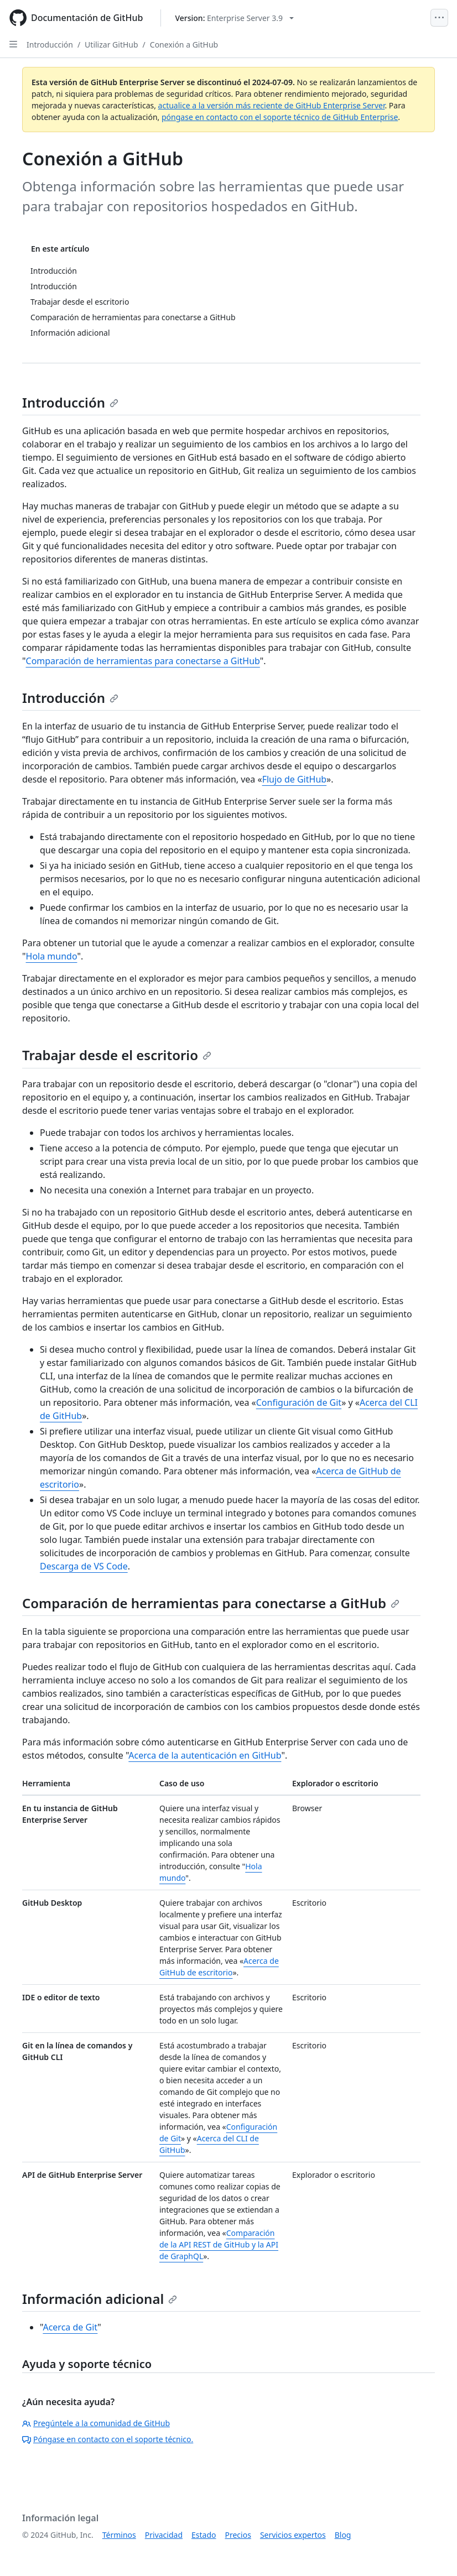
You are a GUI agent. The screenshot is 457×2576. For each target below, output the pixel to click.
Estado (203, 2535)
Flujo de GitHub (294, 779)
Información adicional (99, 2299)
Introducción (50, 44)
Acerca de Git (70, 2327)
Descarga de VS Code (84, 1566)
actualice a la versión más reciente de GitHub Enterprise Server (271, 105)
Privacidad (164, 2535)
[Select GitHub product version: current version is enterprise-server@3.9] (234, 18)
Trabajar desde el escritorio (116, 1055)
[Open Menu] (439, 18)
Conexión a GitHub (184, 44)
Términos (119, 2535)
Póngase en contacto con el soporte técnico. (107, 2439)
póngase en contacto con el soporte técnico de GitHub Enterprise (280, 117)
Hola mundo (51, 956)
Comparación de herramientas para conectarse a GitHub (143, 661)
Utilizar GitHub (111, 44)
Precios (238, 2535)
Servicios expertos (293, 2535)
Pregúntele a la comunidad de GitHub (96, 2423)
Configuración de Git (298, 1402)
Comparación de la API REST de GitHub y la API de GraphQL (218, 2244)
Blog (343, 2535)
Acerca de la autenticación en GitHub (204, 1755)
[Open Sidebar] (13, 44)
